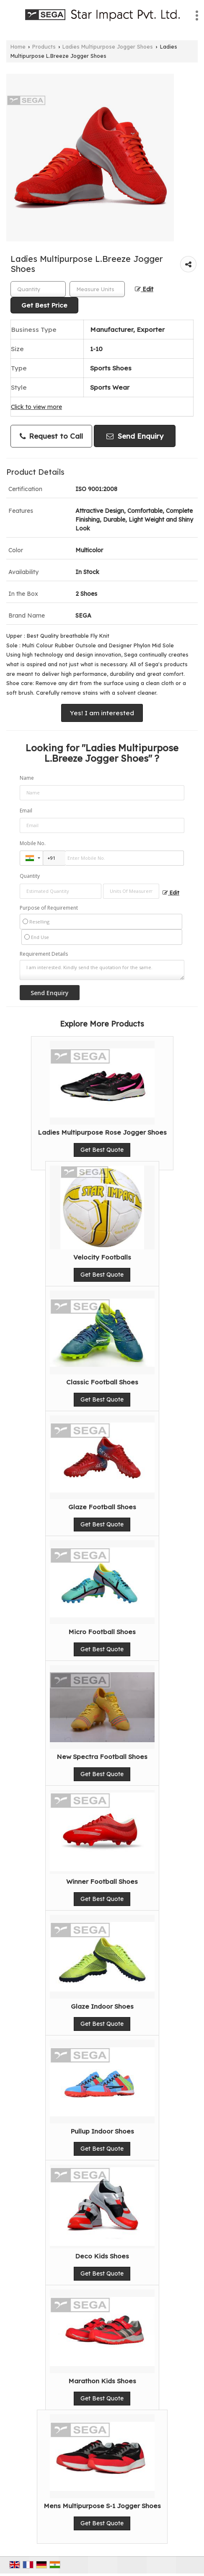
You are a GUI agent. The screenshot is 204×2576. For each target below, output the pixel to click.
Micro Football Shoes (102, 1632)
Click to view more (36, 406)
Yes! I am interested (102, 713)
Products (44, 46)
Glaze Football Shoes (102, 1507)
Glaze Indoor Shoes (102, 2006)
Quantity (30, 875)
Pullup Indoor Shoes (102, 2131)
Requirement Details (44, 954)
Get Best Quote (102, 1150)
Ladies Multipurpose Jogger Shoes (107, 46)
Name (27, 777)
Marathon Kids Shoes (102, 2381)
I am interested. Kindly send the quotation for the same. (102, 970)
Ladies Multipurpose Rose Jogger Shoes (102, 1132)
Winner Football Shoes (102, 1881)
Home (18, 46)
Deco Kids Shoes (102, 2256)
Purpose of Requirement (49, 908)
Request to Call (51, 436)
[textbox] (97, 289)
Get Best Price (44, 305)
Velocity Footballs (102, 1257)
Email (26, 810)
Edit (144, 288)
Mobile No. (33, 843)
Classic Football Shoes (102, 1382)
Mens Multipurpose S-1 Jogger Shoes (102, 2506)
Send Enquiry (134, 436)
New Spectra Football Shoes (102, 1757)
